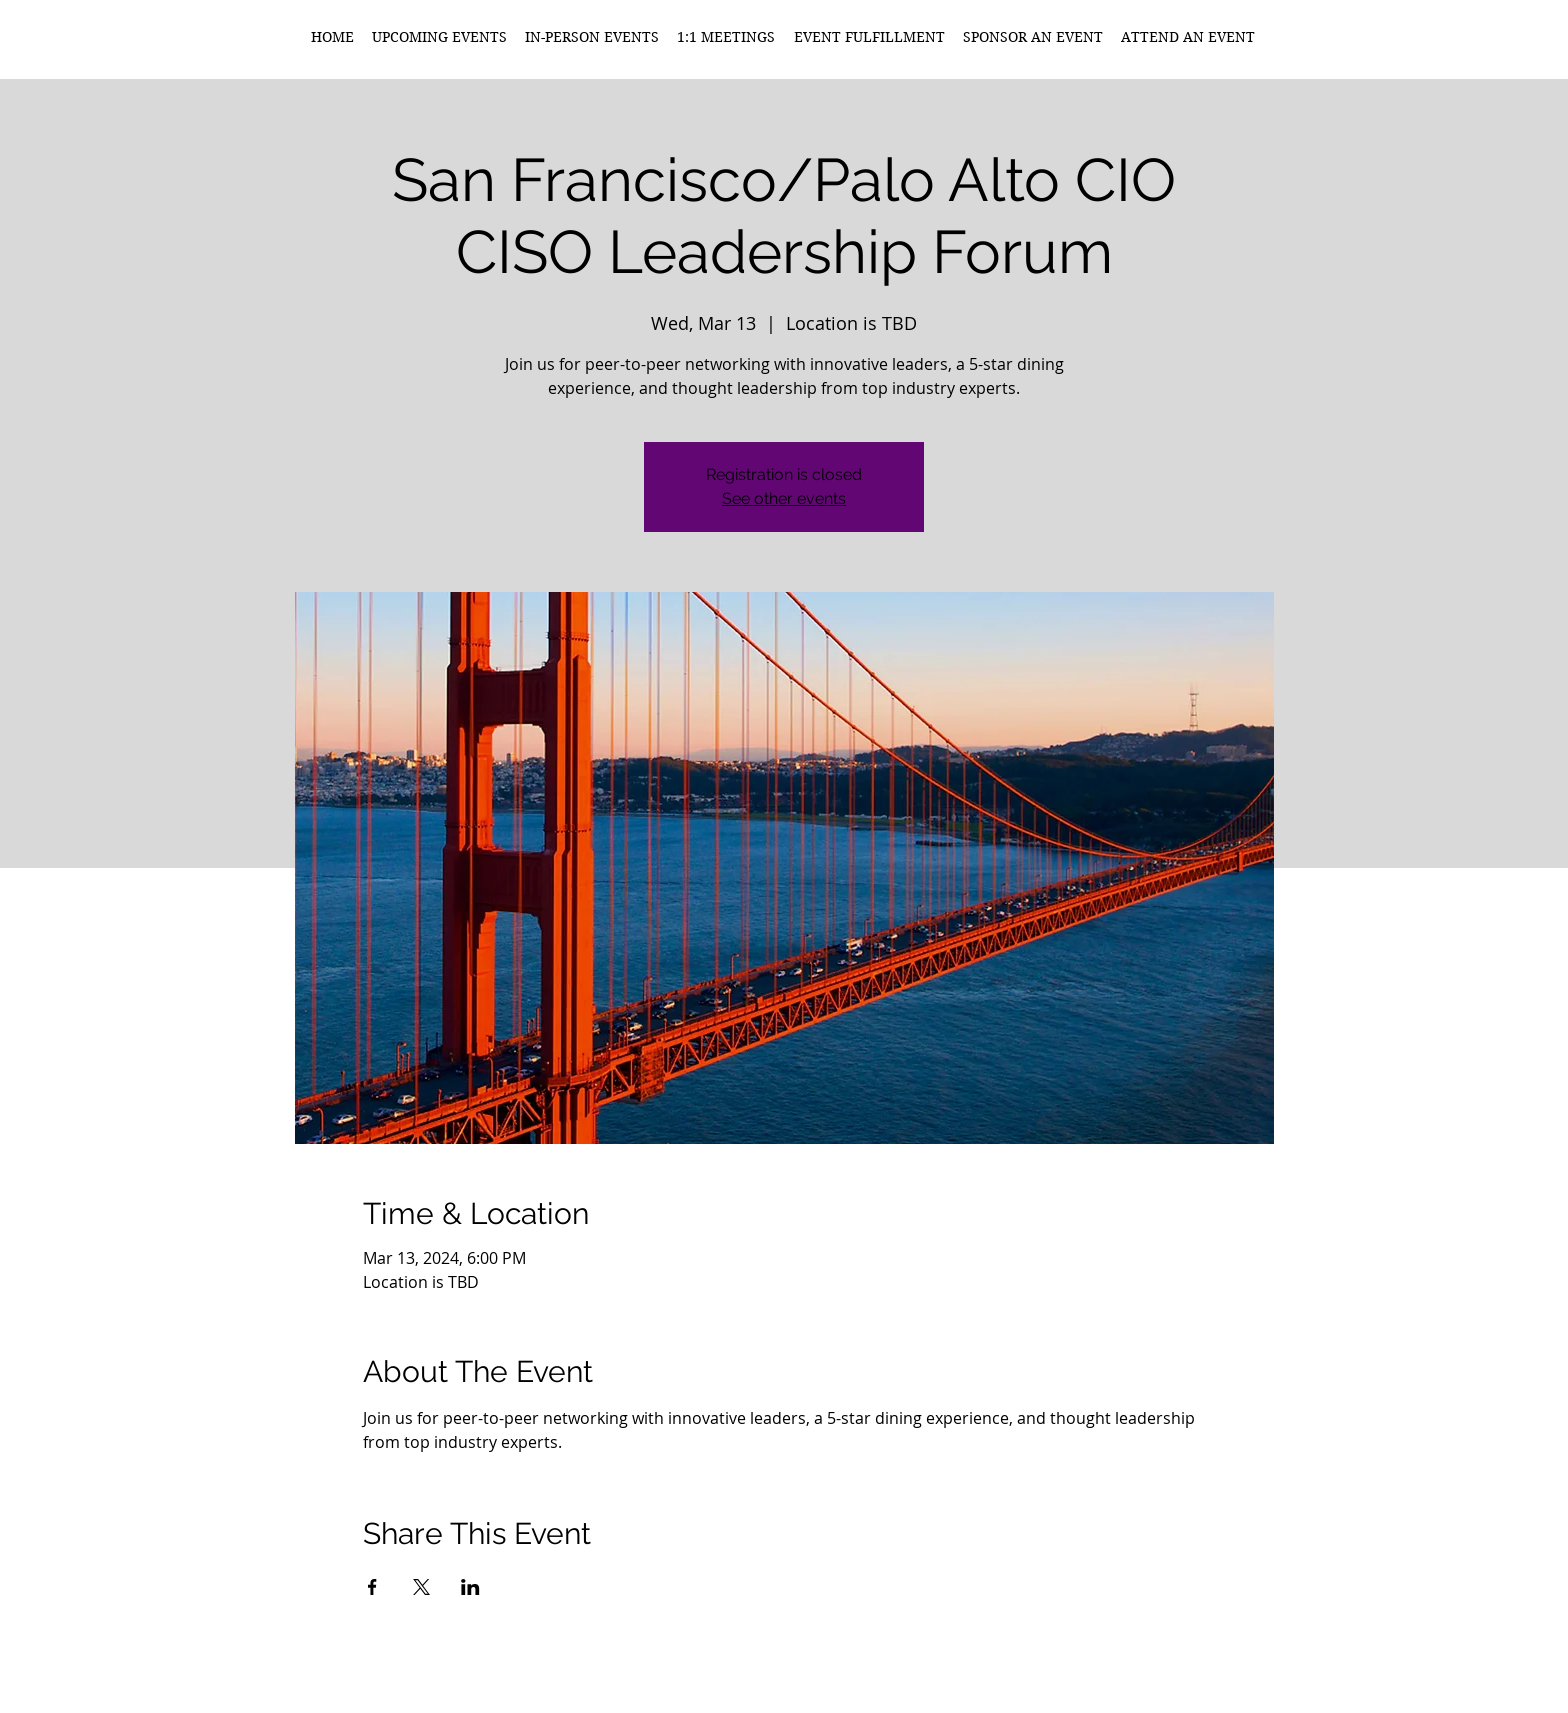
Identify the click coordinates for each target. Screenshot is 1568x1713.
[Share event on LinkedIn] (470, 1587)
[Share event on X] (421, 1587)
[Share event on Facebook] (372, 1587)
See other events (784, 498)
